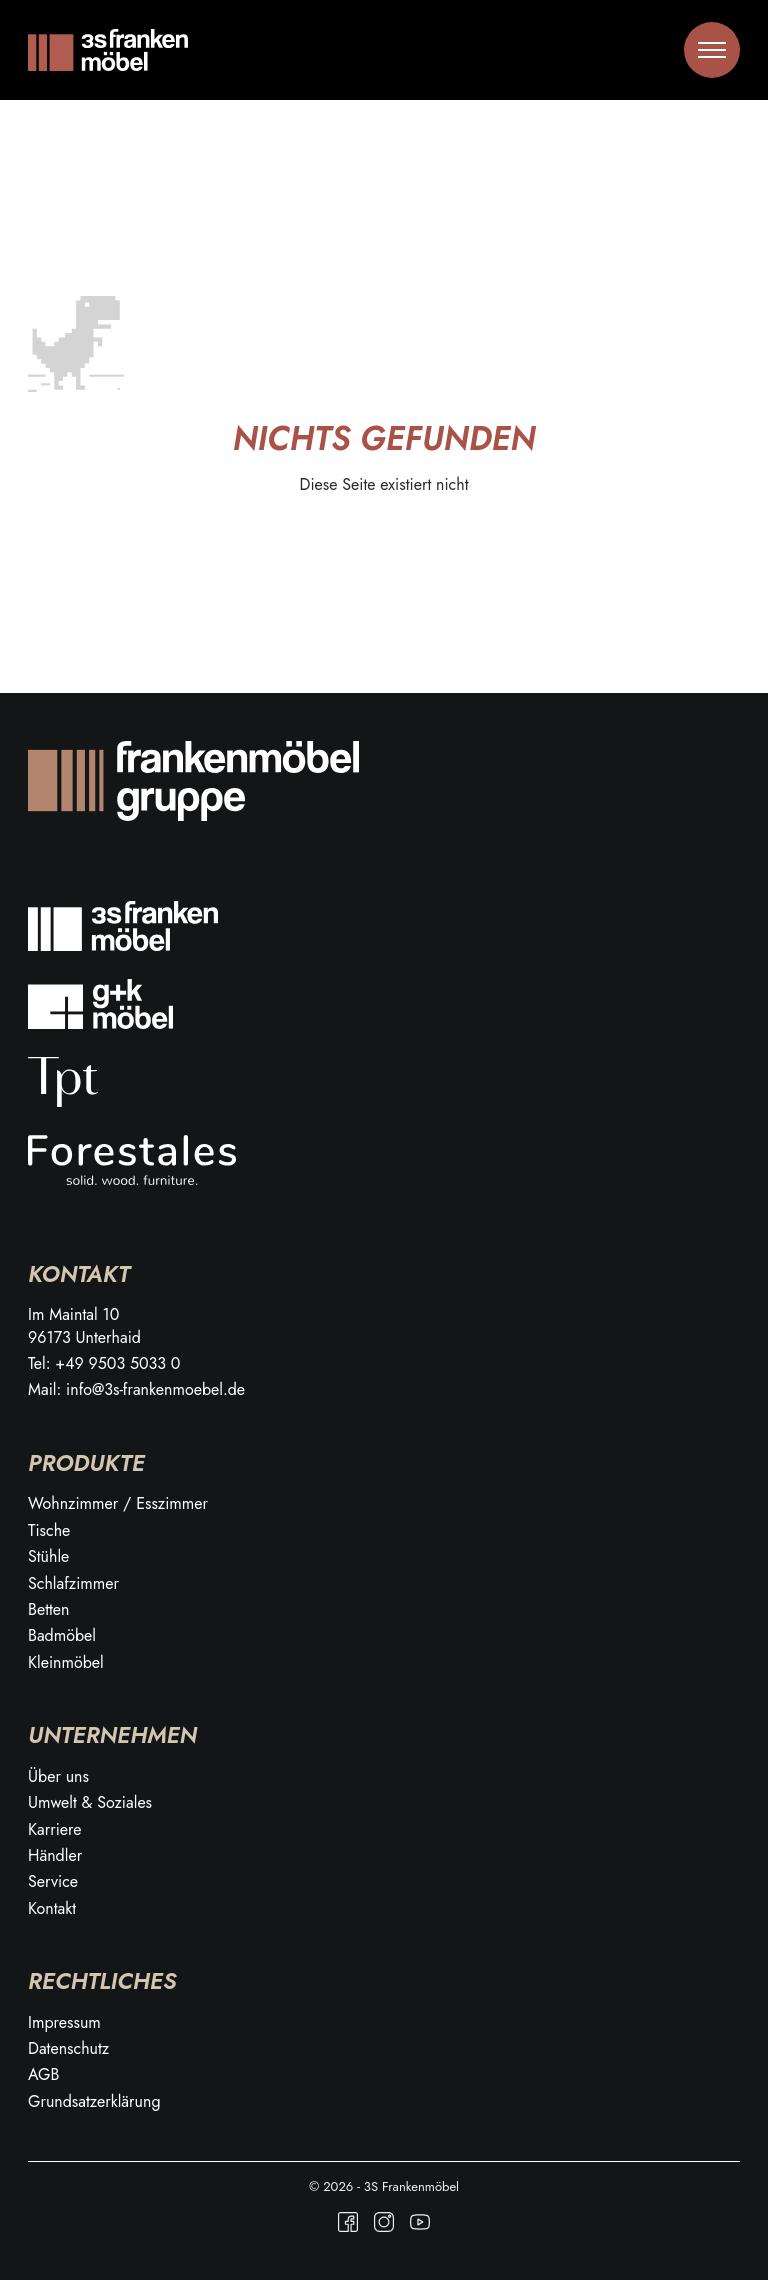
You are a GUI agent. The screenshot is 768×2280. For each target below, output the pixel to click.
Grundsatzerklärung (94, 2102)
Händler (55, 1856)
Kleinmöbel (66, 1663)
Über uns (58, 1777)
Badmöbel (62, 1636)
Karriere (55, 1830)
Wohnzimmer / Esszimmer (118, 1504)
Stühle (48, 1557)
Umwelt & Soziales (90, 1803)
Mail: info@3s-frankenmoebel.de (136, 1390)
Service (53, 1882)
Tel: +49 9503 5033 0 (104, 1364)
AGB (43, 2075)
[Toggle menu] (712, 50)
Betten (49, 1610)
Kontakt (52, 1909)
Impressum (64, 2023)
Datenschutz (68, 2049)
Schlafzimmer (73, 1584)
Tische (49, 1531)
